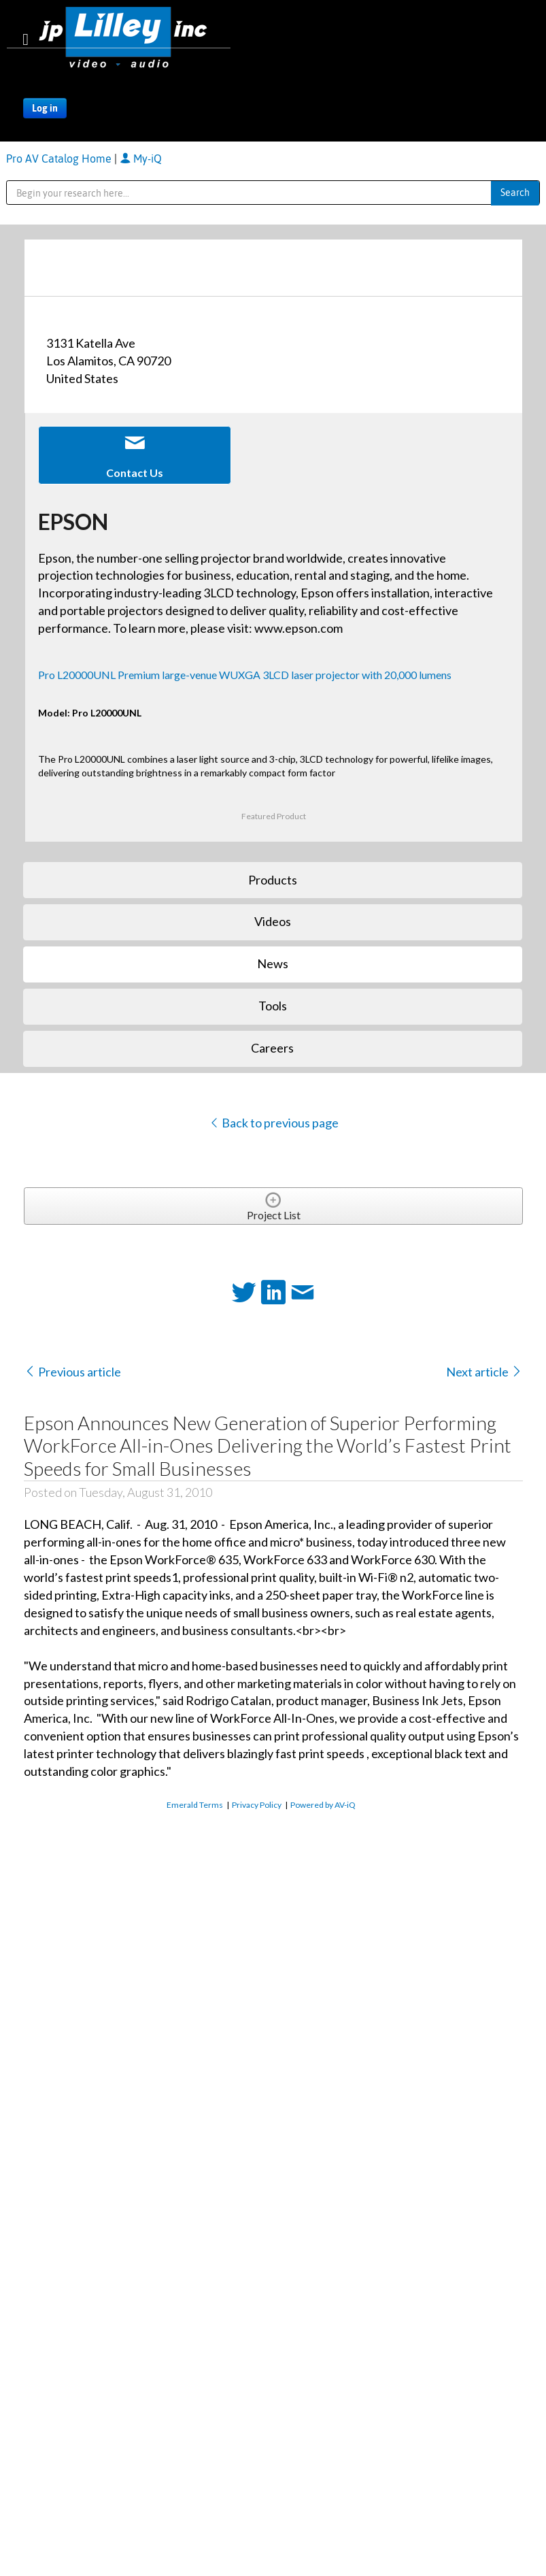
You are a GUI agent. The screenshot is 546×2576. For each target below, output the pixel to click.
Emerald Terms (195, 1805)
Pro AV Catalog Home (60, 158)
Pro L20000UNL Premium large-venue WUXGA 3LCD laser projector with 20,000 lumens (244, 674)
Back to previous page (274, 1122)
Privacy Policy (256, 1805)
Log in (45, 108)
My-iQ (141, 158)
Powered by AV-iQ (323, 1805)
